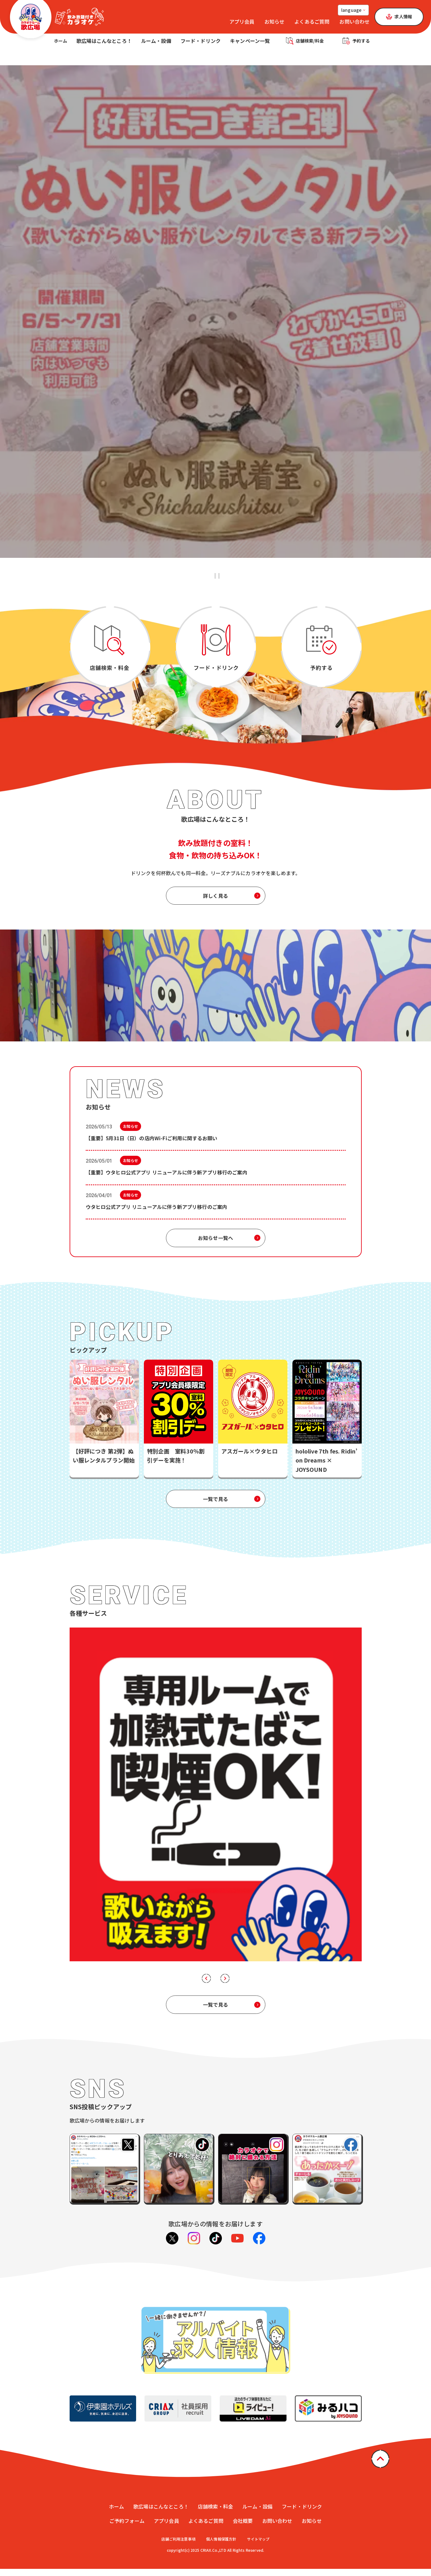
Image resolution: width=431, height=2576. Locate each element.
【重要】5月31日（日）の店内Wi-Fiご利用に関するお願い (152, 1145)
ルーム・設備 (157, 44)
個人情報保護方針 (221, 2546)
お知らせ (274, 21)
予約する (362, 44)
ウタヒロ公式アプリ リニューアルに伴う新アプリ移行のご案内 (156, 1214)
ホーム (60, 44)
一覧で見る (215, 1506)
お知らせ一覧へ (215, 1245)
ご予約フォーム (126, 2528)
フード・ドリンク (201, 44)
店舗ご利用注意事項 (178, 2546)
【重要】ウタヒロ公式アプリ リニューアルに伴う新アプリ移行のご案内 (166, 1179)
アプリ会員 (241, 21)
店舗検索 (311, 44)
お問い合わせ (354, 21)
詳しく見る (215, 903)
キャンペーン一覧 (251, 44)
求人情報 (403, 16)
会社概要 (243, 2528)
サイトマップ (258, 2546)
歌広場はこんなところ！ (105, 44)
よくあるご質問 (311, 21)
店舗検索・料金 (215, 2513)
